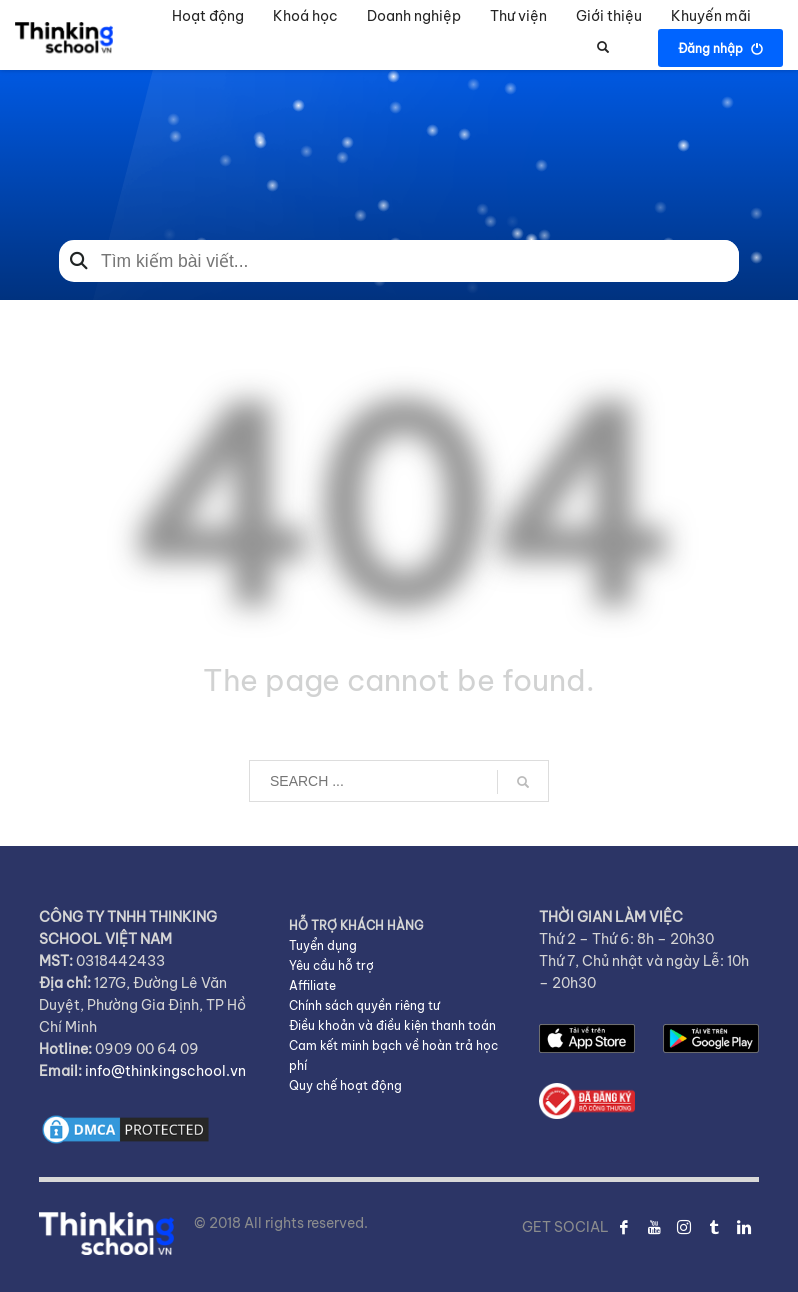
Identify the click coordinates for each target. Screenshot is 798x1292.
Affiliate (312, 985)
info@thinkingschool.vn (165, 1071)
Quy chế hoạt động (345, 1085)
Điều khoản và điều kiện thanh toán (392, 1025)
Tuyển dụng (323, 945)
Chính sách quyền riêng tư (364, 1005)
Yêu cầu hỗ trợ (331, 965)
